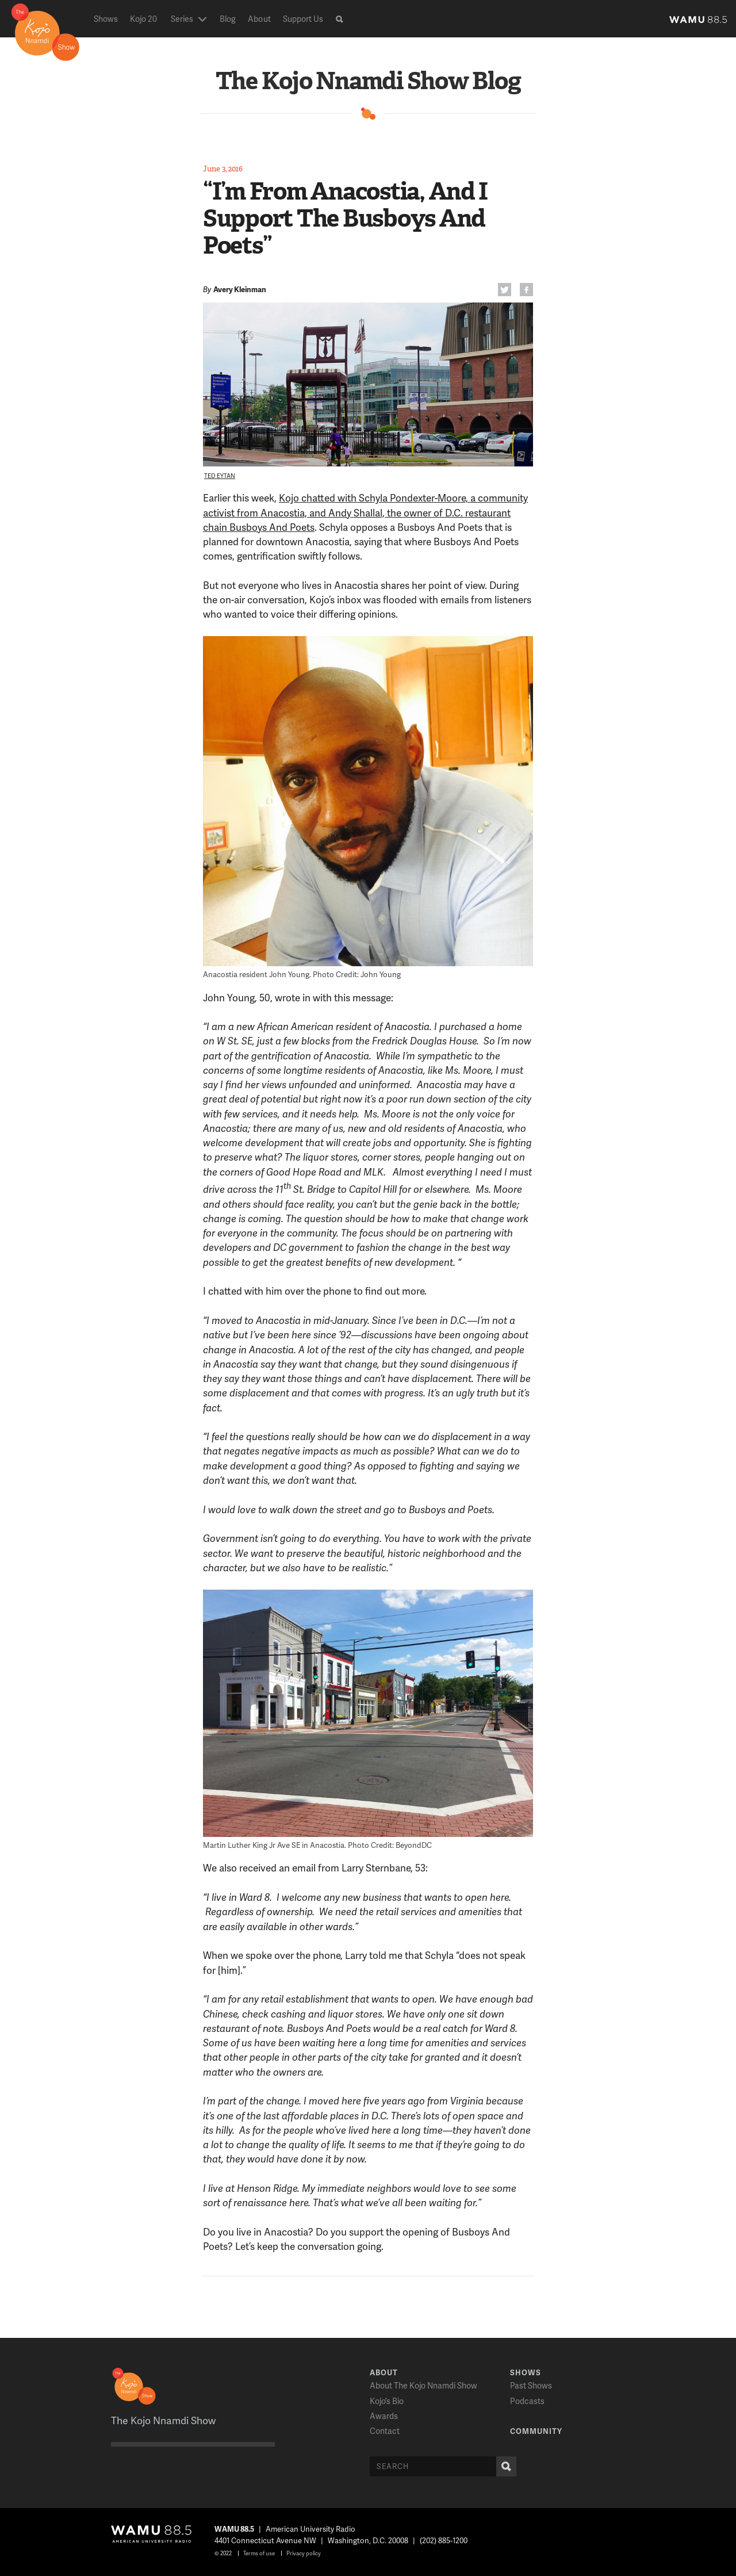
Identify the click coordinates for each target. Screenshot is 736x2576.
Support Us (303, 18)
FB (525, 290)
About (259, 18)
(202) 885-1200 (443, 2540)
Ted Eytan (219, 476)
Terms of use (259, 2553)
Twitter (503, 290)
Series (182, 18)
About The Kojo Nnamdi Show (423, 2385)
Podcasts (527, 2400)
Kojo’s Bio (387, 2400)
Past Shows (531, 2385)
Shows (106, 18)
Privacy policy (303, 2553)
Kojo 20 (143, 18)
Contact (385, 2430)
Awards (384, 2415)
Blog (228, 18)
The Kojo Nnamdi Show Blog (368, 81)
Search (503, 2466)
